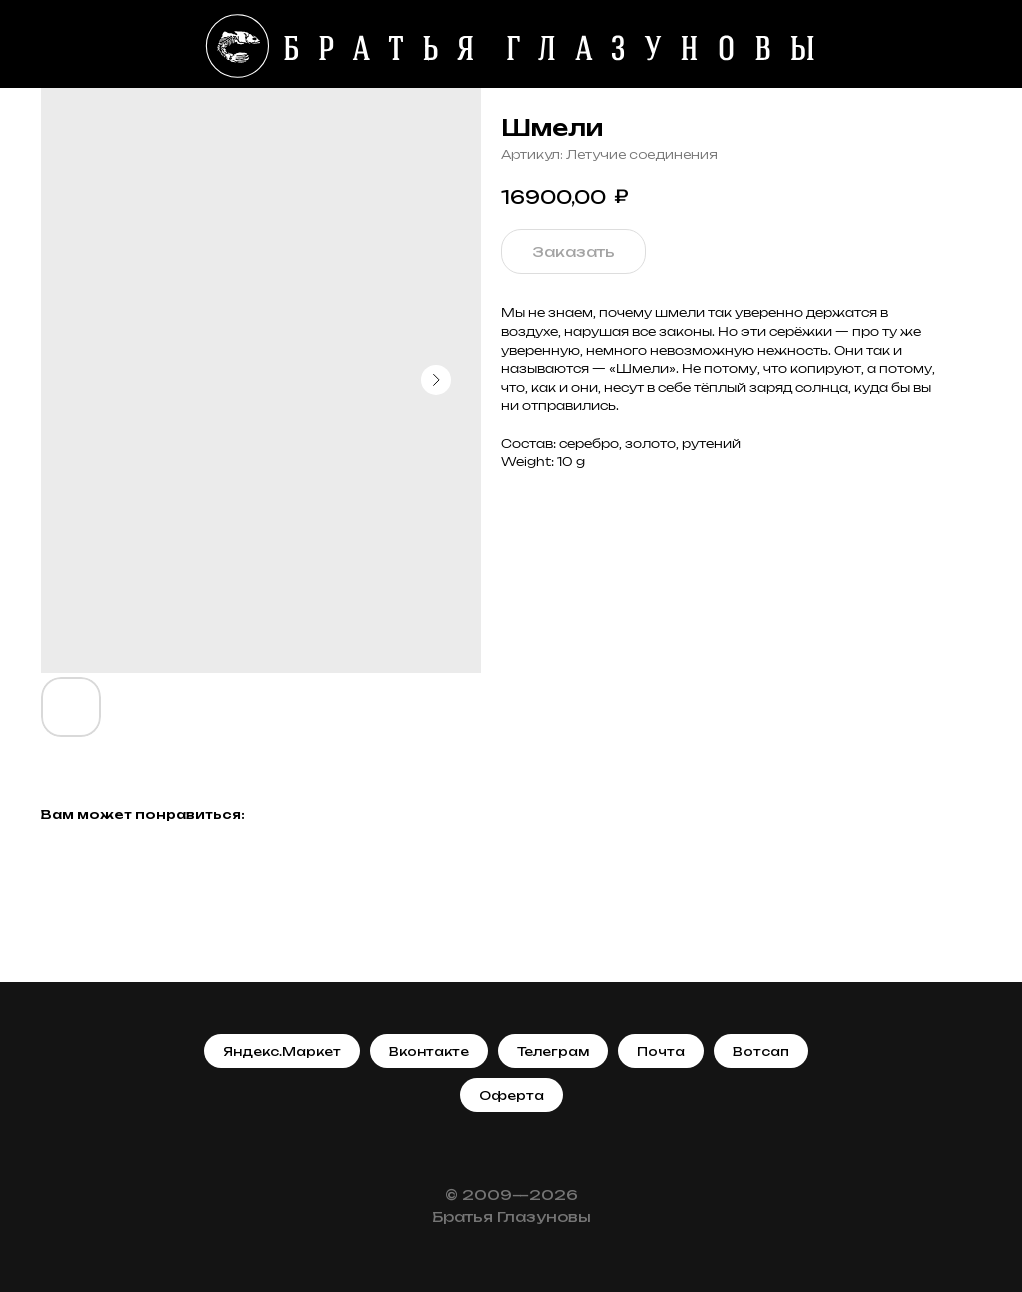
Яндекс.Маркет (282, 1051)
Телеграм (553, 1051)
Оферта (511, 1095)
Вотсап (761, 1051)
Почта (661, 1051)
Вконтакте (429, 1051)
